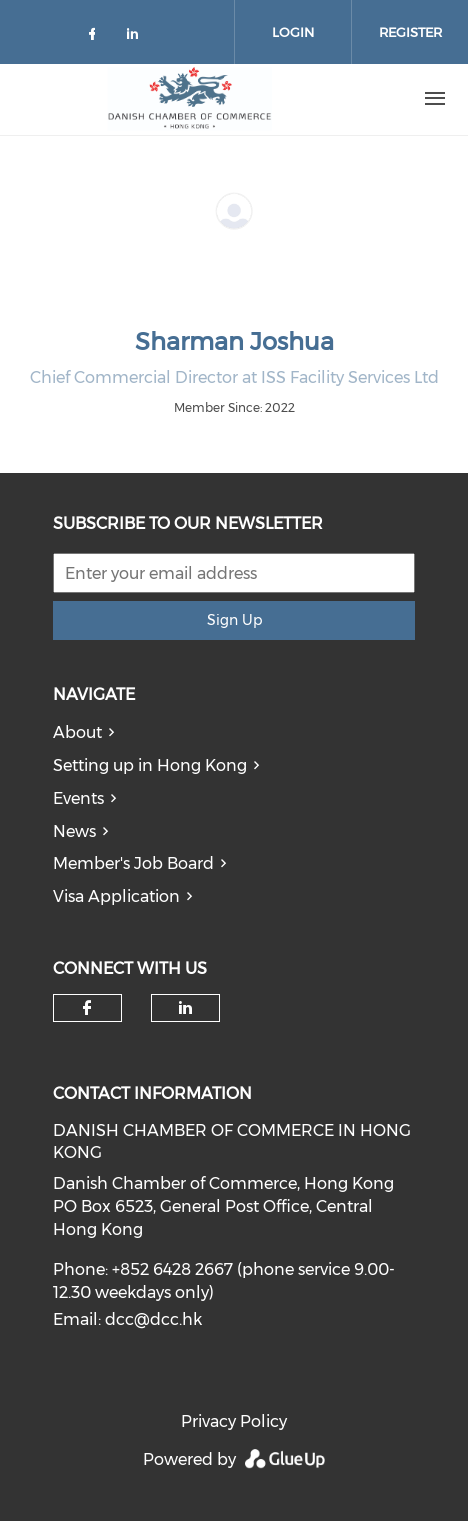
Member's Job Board (133, 863)
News (74, 831)
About (77, 732)
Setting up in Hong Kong (150, 765)
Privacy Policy (234, 1421)
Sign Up (234, 620)
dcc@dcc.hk (153, 1319)
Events (78, 798)
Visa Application (116, 896)
